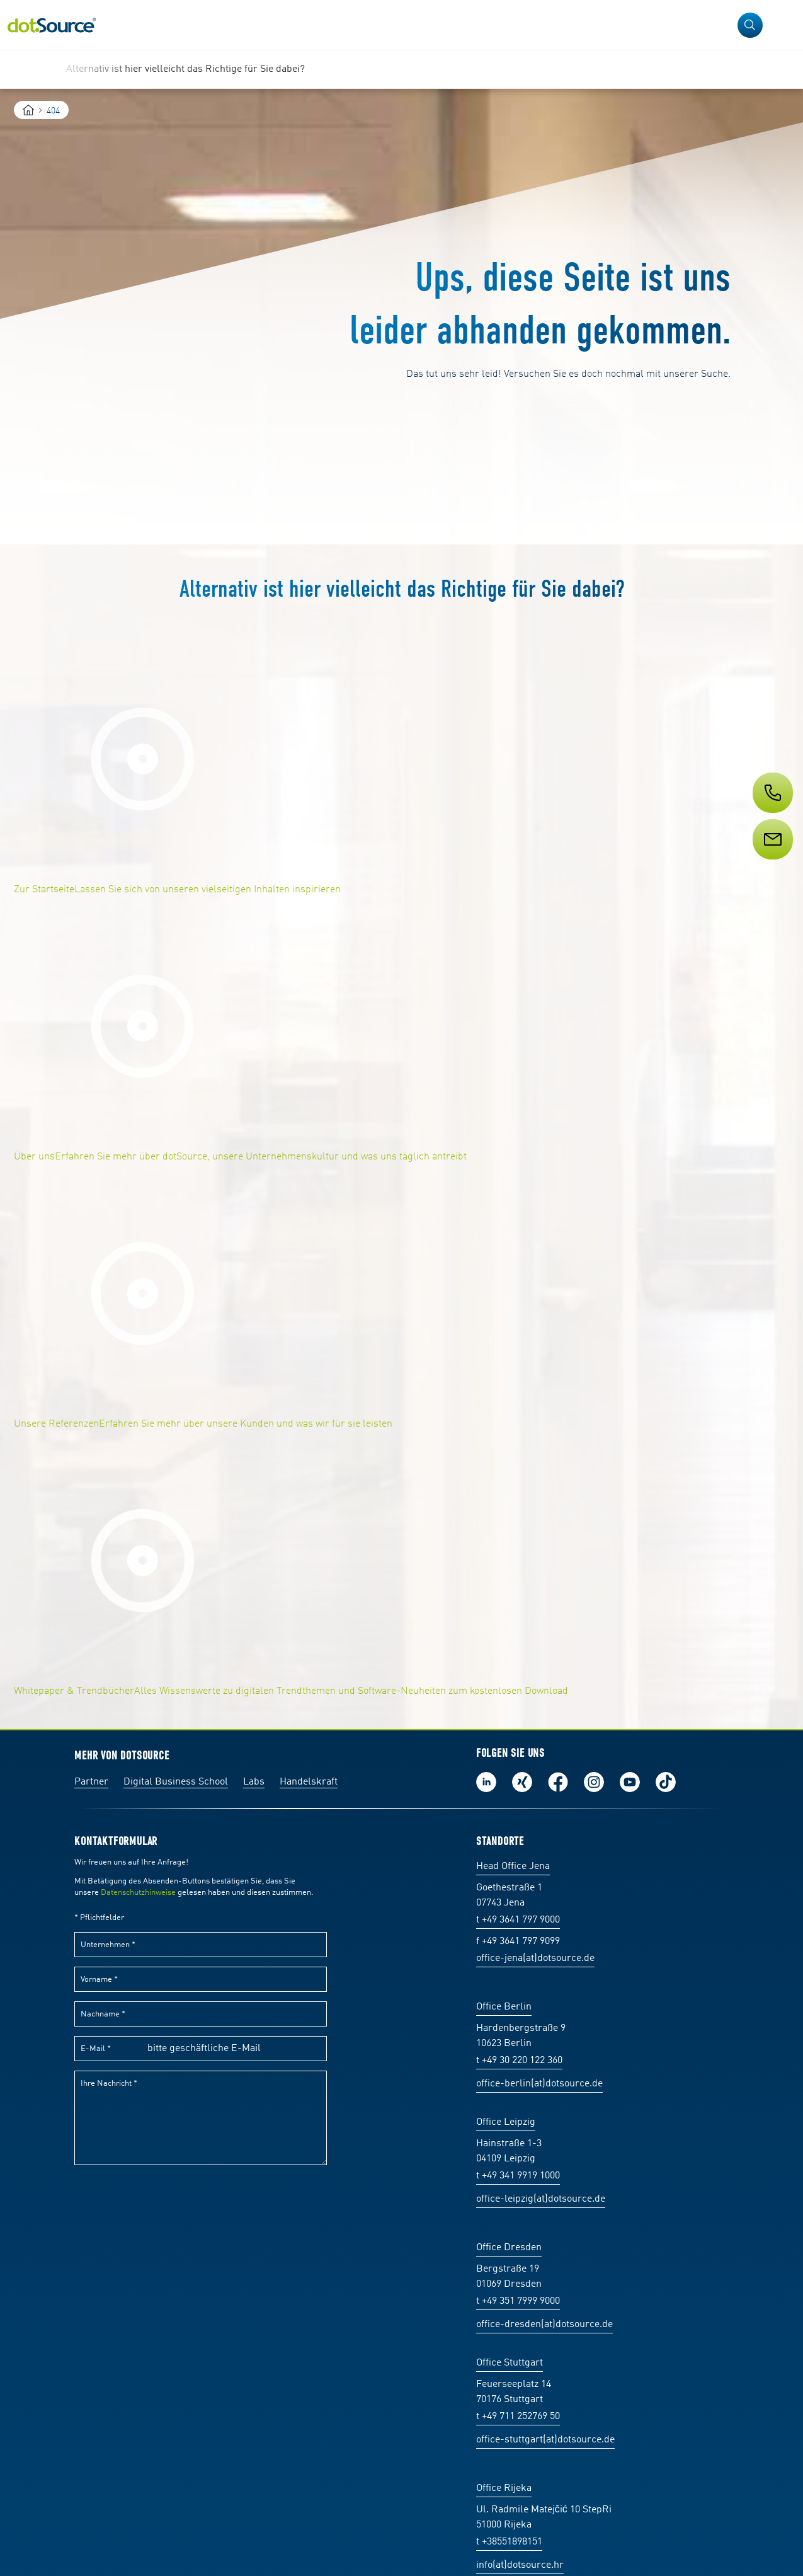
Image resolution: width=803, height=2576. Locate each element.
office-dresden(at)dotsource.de (544, 2325)
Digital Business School (175, 1782)
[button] (750, 25)
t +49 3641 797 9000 (518, 1920)
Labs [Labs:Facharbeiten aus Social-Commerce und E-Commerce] (254, 1782)
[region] (401, 69)
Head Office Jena (513, 1866)
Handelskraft (309, 1782)
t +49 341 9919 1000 (518, 2176)
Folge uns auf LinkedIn (486, 1782)
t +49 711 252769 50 (518, 2417)
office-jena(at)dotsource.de (535, 1958)
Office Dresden (509, 2248)
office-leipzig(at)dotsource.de (540, 2199)
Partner (91, 1782)
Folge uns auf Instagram (594, 1782)
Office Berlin (504, 2007)
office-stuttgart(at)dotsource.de (545, 2440)
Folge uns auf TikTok (666, 1782)
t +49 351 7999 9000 (518, 2301)
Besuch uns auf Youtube (630, 1782)
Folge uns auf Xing (522, 1782)
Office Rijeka (504, 2488)
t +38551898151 (509, 2542)
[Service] (771, 863)
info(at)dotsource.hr (520, 2565)
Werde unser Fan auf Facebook (558, 1782)
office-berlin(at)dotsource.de (539, 2084)
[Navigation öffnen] (785, 25)
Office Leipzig (505, 2122)
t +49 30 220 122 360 (519, 2061)
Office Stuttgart (509, 2363)
